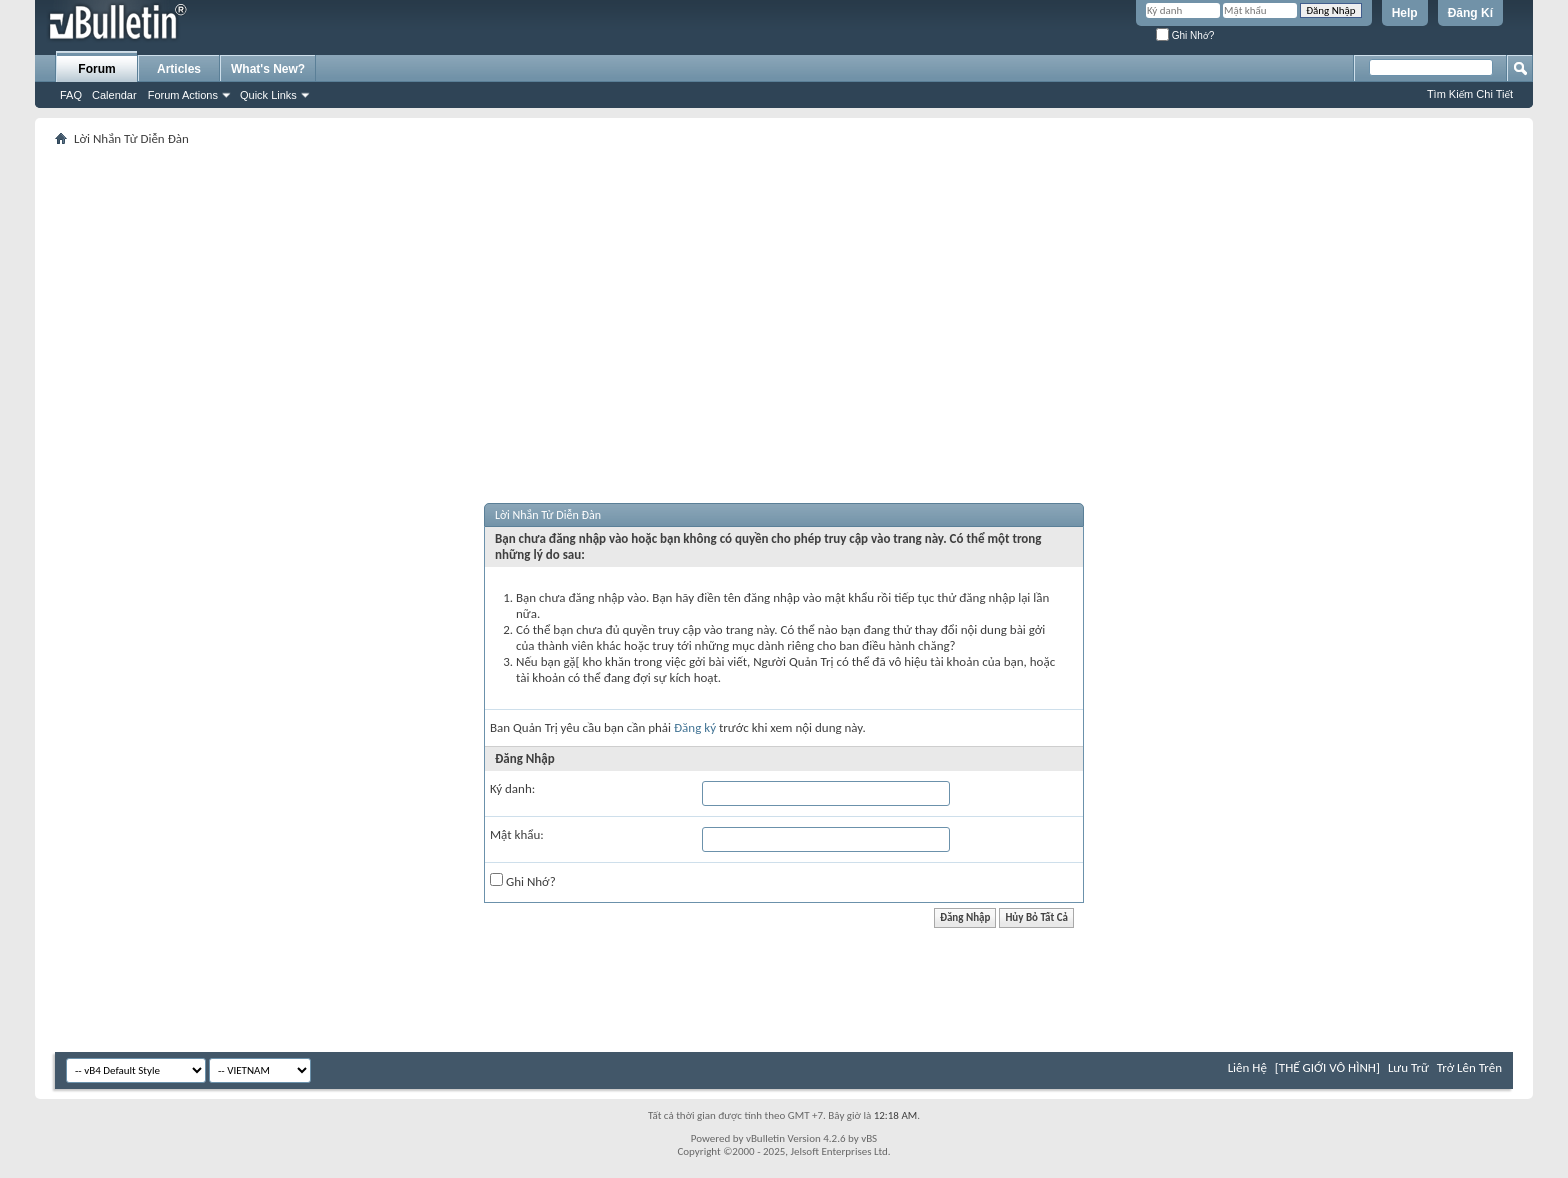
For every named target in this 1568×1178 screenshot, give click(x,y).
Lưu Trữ (1408, 1067)
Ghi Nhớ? (1185, 35)
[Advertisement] (784, 301)
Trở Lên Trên (1469, 1067)
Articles (179, 69)
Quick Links (268, 95)
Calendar (114, 95)
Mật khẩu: (517, 834)
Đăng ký (695, 727)
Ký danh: (512, 788)
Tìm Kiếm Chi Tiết (1470, 94)
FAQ (71, 95)
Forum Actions (183, 95)
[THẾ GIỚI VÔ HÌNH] (1327, 1067)
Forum (96, 69)
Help (1405, 13)
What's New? (268, 69)
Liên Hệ (1247, 1067)
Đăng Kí (1470, 13)
